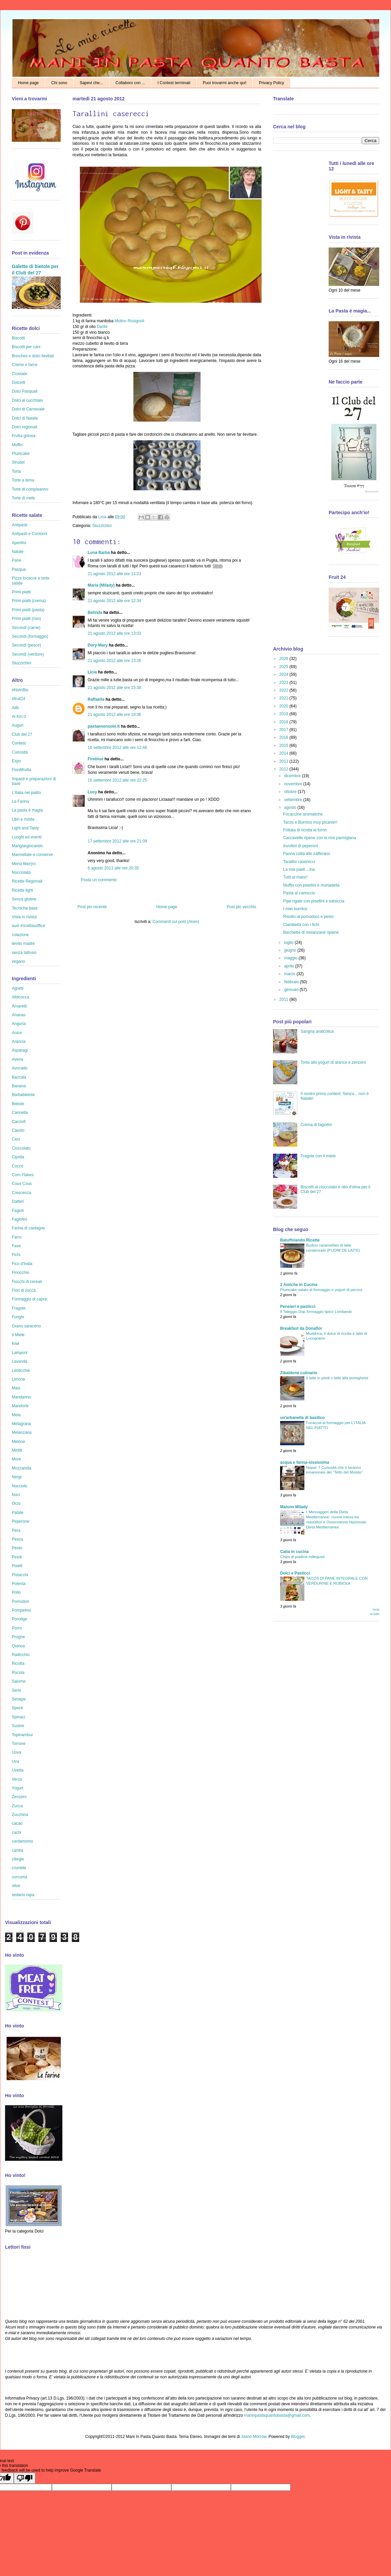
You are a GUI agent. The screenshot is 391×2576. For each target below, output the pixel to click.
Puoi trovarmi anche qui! (224, 82)
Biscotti (18, 338)
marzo (290, 973)
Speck (17, 1708)
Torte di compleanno (30, 489)
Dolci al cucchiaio (27, 400)
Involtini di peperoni (300, 846)
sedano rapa (23, 1894)
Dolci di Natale (25, 418)
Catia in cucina (294, 1551)
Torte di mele (23, 498)
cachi (16, 1832)
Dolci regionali (24, 427)
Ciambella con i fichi (301, 924)
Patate (18, 1512)
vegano (18, 961)
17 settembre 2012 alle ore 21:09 (117, 841)
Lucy (92, 792)
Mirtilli (17, 1450)
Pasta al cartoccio (299, 893)
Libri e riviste (23, 819)
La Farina (20, 801)
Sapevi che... (91, 82)
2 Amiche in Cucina (298, 1284)
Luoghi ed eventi (26, 837)
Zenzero (19, 1796)
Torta (16, 471)
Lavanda (19, 1361)
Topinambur (22, 1734)
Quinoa (18, 1646)
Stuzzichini (102, 525)
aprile (289, 966)
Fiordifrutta (21, 769)
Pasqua (19, 569)
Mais (16, 1388)
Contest (19, 743)
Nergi (17, 1477)
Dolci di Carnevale (28, 409)
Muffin (17, 444)
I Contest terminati (173, 82)
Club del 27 (22, 734)
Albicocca (20, 997)
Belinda (95, 612)
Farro (17, 1237)
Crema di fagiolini (316, 1124)
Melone (18, 1441)
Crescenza (21, 1192)
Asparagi (20, 1050)
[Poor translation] (24, 2478)
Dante (102, 326)
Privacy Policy (271, 82)
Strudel (18, 462)
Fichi (16, 1254)
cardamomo (22, 1841)
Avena (17, 1059)
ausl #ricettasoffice (28, 925)
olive (16, 1885)
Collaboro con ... (130, 82)
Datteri (18, 1201)
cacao (17, 1823)
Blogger (298, 2436)
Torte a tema (23, 480)
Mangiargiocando (27, 846)
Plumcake (21, 453)
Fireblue (95, 759)
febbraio (292, 982)
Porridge (19, 1619)
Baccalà (19, 1077)
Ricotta (18, 1663)
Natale (18, 551)
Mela (16, 1415)
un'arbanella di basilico (302, 1417)
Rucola (18, 1672)
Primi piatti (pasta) (28, 609)
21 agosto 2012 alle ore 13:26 (114, 660)
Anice (17, 1032)
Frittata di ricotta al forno (305, 830)
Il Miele (18, 1334)
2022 (284, 690)
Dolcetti (18, 382)
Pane (16, 560)
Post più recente (92, 906)
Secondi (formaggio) (30, 636)
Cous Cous (22, 1183)
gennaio (292, 989)
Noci (16, 1494)
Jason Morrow (253, 2436)
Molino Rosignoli (129, 321)
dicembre (293, 775)
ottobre (291, 791)
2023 (284, 682)
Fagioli (18, 1210)
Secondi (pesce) (26, 645)
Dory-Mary (98, 645)
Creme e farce (24, 364)
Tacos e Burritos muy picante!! (310, 822)
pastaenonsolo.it (104, 726)
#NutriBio (20, 690)
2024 (284, 674)
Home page (28, 82)
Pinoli (17, 1557)
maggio (291, 958)
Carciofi (19, 1121)
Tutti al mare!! (295, 877)
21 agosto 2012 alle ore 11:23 (114, 573)
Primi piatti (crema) (29, 600)
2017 (284, 729)
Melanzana (22, 1432)
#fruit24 (18, 698)
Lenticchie (21, 1370)
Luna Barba (99, 552)
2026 (284, 658)
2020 (284, 706)
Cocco (17, 1166)
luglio (289, 942)
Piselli (17, 1565)
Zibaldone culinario (298, 1372)
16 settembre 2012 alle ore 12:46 (117, 747)
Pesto (17, 1548)
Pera (16, 1530)
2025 (284, 666)
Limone (18, 1379)
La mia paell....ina (299, 869)
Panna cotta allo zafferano (306, 853)
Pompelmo (21, 1610)
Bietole (18, 1103)
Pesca (17, 1539)
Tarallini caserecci (299, 861)
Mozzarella (21, 1468)
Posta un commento (99, 880)
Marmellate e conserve (32, 854)
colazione (20, 934)
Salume (19, 1681)
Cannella (20, 1112)
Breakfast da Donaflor (301, 1328)
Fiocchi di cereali (27, 1281)
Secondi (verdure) (28, 654)
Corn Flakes (23, 1175)
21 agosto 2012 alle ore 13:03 (114, 633)
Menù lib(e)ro (24, 863)
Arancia (19, 1041)
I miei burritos (295, 908)
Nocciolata (21, 872)
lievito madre (23, 943)
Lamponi (19, 1352)
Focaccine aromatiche (303, 814)
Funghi (18, 1317)
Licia (103, 517)
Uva (15, 1761)
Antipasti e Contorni (29, 533)
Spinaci (18, 1717)
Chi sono (59, 82)
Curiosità (20, 752)
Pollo (16, 1592)
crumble (19, 1867)
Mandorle (20, 1405)
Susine (18, 1725)
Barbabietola (23, 1094)
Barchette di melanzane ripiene (311, 932)
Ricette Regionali (27, 881)
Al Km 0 (19, 716)
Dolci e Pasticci (295, 1573)
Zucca (17, 1806)
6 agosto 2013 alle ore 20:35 (113, 868)
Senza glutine (24, 899)
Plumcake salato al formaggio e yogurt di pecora (321, 1290)
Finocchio (20, 1272)
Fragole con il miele (318, 1156)
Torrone (19, 1743)
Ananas (19, 1015)
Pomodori (20, 1601)
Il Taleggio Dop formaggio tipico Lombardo (316, 1312)
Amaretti (19, 1006)
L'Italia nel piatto (26, 792)
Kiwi (15, 1343)
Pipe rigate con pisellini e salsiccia (313, 901)
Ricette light (22, 890)
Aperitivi (19, 542)
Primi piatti (21, 592)
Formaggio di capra (29, 1299)
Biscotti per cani (26, 346)
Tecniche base (25, 908)
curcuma (19, 1877)
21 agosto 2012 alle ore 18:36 (114, 714)
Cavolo (18, 1130)
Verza (17, 1779)
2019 (284, 714)
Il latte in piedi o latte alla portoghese (337, 1378)
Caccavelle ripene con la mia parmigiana (319, 837)
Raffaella (96, 699)
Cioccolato (21, 1148)
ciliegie (18, 1859)
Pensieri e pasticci (297, 1306)
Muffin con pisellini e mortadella (311, 885)
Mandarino (21, 1397)
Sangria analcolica (317, 1031)
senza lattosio (24, 952)
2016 (284, 737)
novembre (293, 784)
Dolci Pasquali (24, 391)
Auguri (18, 725)
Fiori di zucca (24, 1290)
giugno (290, 950)
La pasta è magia (27, 810)
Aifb (15, 707)
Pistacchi (20, 1575)
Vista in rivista (24, 917)
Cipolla (18, 1157)
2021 (284, 698)
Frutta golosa (23, 435)
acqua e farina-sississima (304, 1462)
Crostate (19, 373)
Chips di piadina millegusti (302, 1557)
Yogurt (17, 1788)
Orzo (16, 1503)
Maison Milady (294, 1507)
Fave (16, 1246)
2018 (284, 722)
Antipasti (19, 525)
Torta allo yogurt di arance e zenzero (333, 1062)
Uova (16, 1752)
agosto (290, 807)
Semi (16, 1690)
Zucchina (20, 1814)
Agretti (18, 988)
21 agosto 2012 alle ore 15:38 (114, 687)
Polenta (19, 1583)
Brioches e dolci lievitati (33, 356)
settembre (293, 799)
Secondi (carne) (26, 627)
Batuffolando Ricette (300, 1240)
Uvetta (18, 1770)
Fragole (19, 1308)
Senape (19, 1699)
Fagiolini (19, 1219)
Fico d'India (22, 1263)
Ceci (16, 1139)
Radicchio (21, 1654)
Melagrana (21, 1423)
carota (17, 1850)
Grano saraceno (26, 1326)
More (16, 1459)
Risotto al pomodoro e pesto (308, 916)
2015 (284, 745)
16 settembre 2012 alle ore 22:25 (117, 780)
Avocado (19, 1068)
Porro (17, 1628)
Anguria (19, 1023)
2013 (284, 761)
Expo (16, 761)
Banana (19, 1086)
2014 (284, 753)
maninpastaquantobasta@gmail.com (277, 2415)
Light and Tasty (25, 828)
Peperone (20, 1521)
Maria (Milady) (101, 585)
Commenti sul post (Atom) (175, 921)
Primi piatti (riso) (26, 618)
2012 (284, 769)
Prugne (18, 1636)
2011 (284, 999)
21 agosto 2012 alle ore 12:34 (114, 600)
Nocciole (19, 1486)
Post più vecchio (241, 906)
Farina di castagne (28, 1228)
